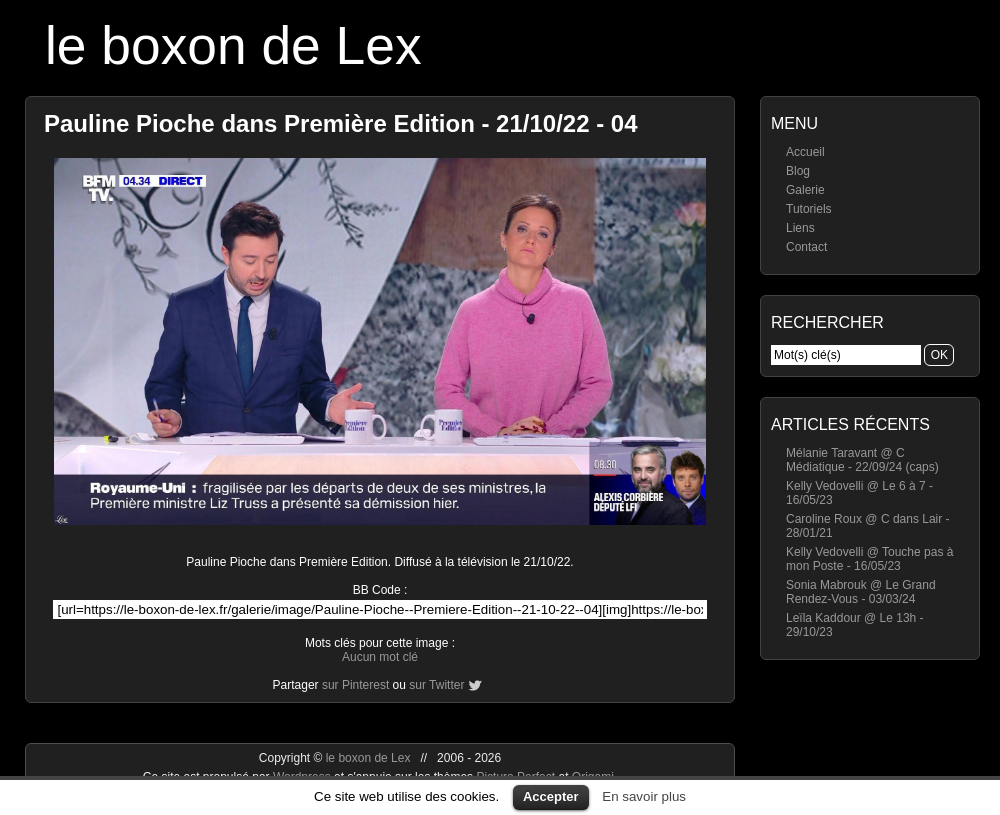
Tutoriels (809, 209)
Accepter (551, 796)
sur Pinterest (355, 685)
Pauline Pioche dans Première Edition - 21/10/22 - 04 (341, 123)
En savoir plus (644, 796)
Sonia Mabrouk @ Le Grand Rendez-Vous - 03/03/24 (861, 592)
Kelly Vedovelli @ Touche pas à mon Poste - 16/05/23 (869, 559)
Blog (798, 171)
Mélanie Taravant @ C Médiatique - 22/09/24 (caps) (862, 460)
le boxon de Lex (233, 45)
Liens (800, 228)
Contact (806, 247)
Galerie (805, 190)
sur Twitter (436, 685)
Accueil (805, 152)
